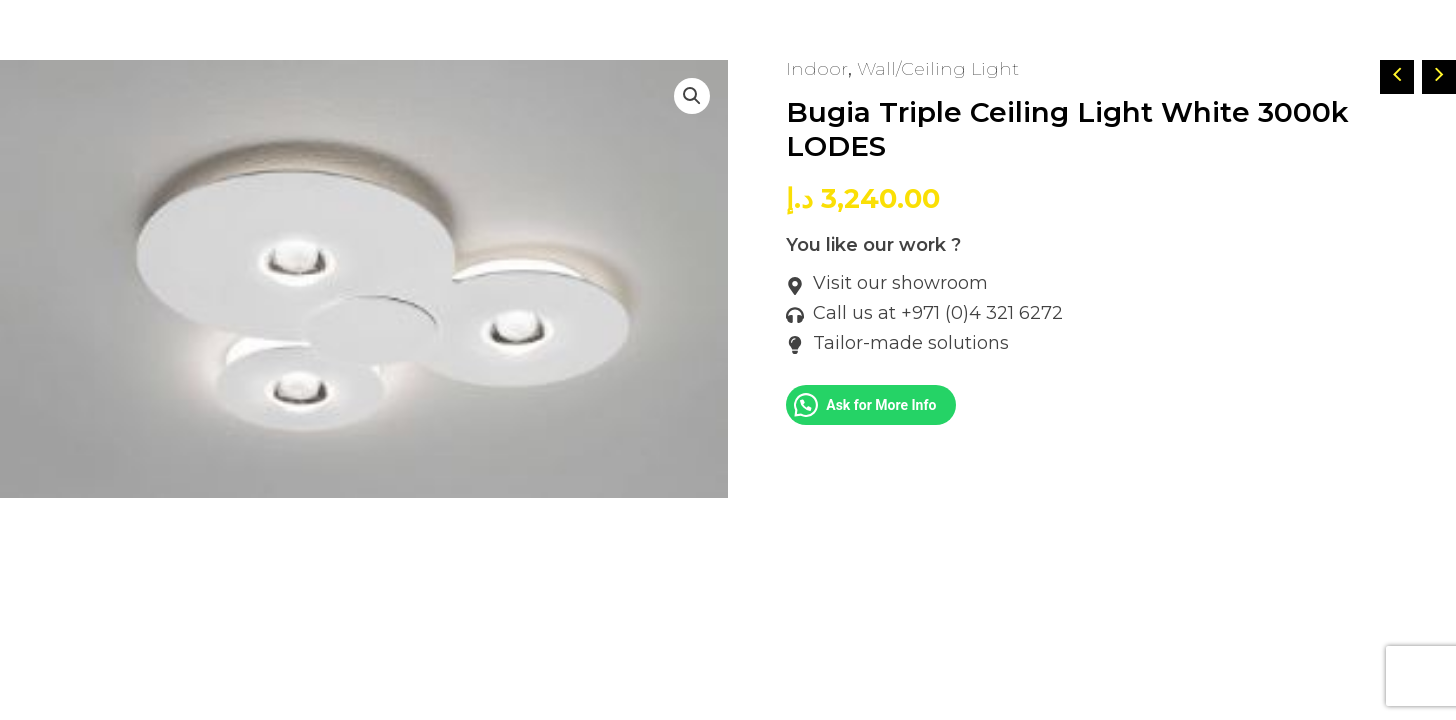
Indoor (817, 69)
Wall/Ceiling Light (938, 69)
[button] (692, 96)
